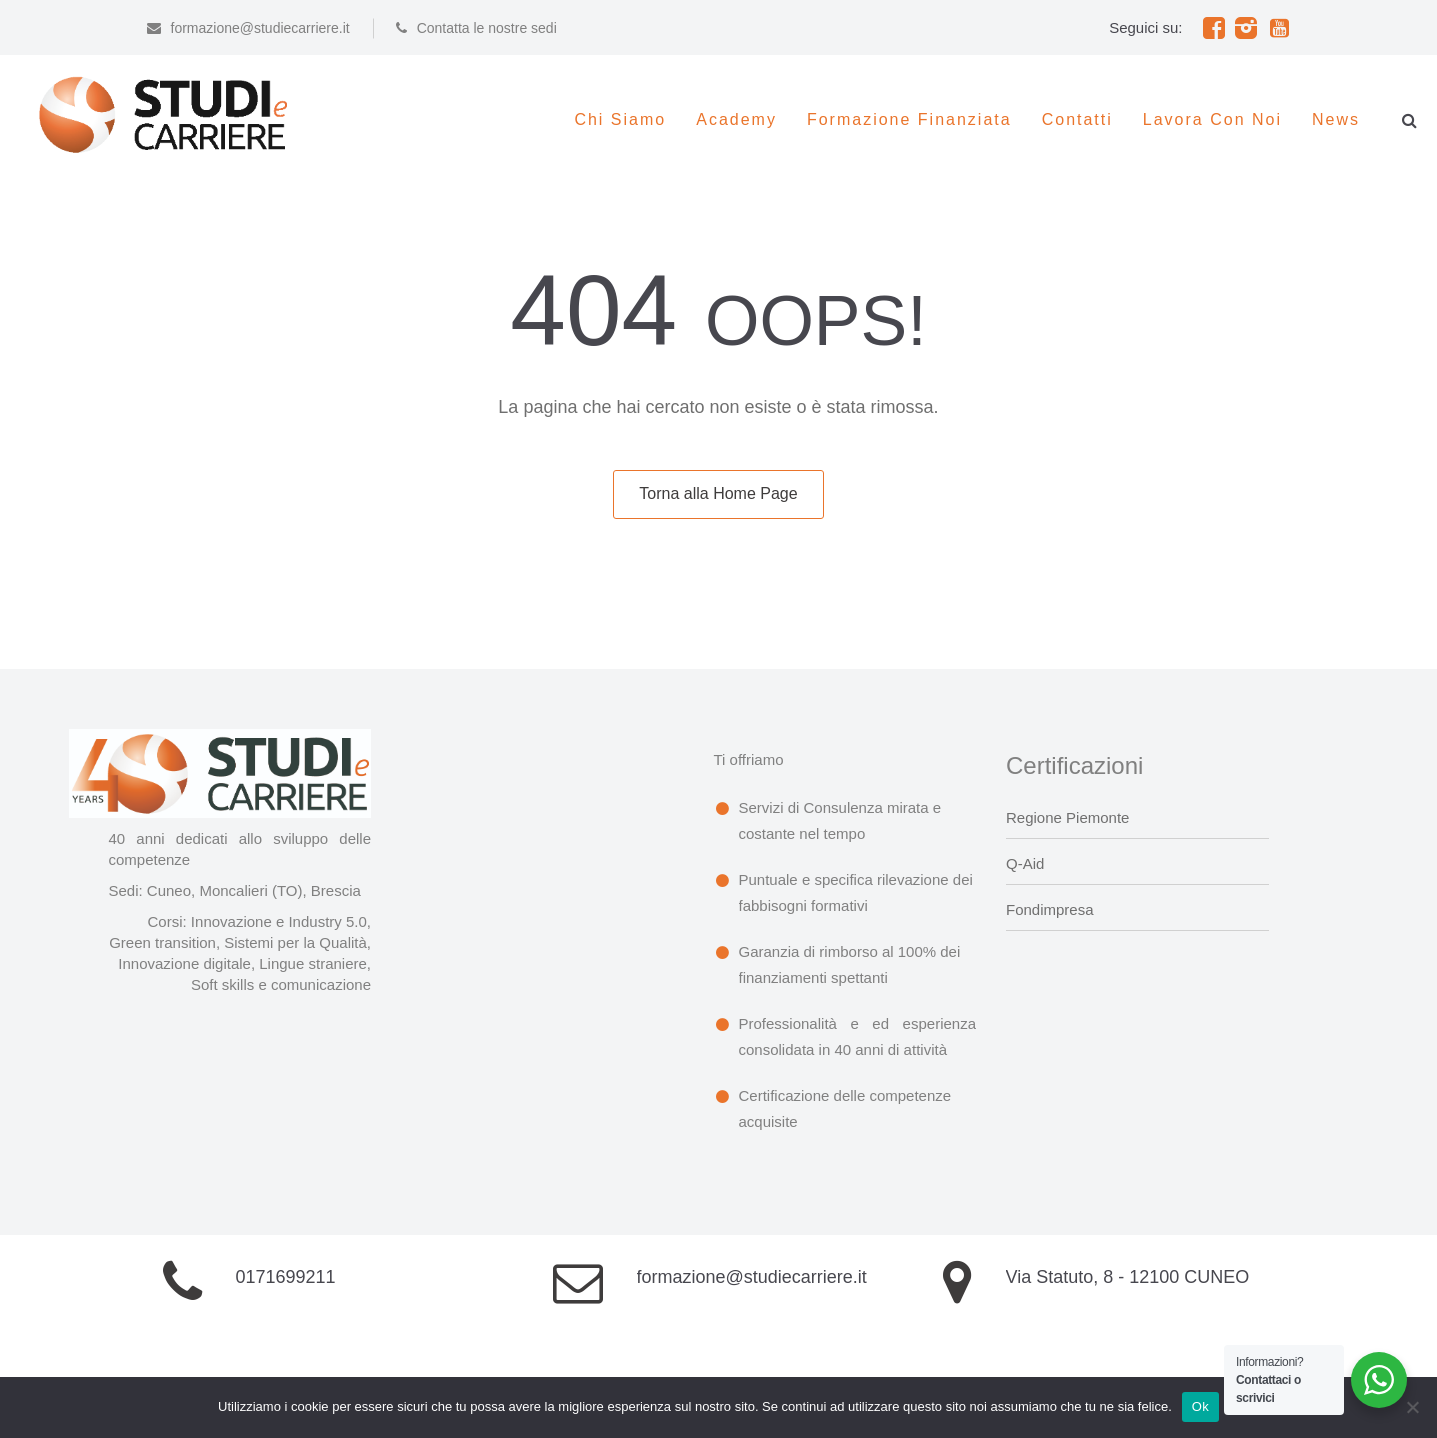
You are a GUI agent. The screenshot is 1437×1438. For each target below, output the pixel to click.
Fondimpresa (1050, 909)
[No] (1412, 1407)
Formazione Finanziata (909, 119)
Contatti (1077, 119)
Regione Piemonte (1067, 817)
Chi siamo (620, 119)
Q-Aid (1025, 863)
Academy (736, 119)
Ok (1200, 1406)
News (1336, 119)
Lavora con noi (1212, 119)
